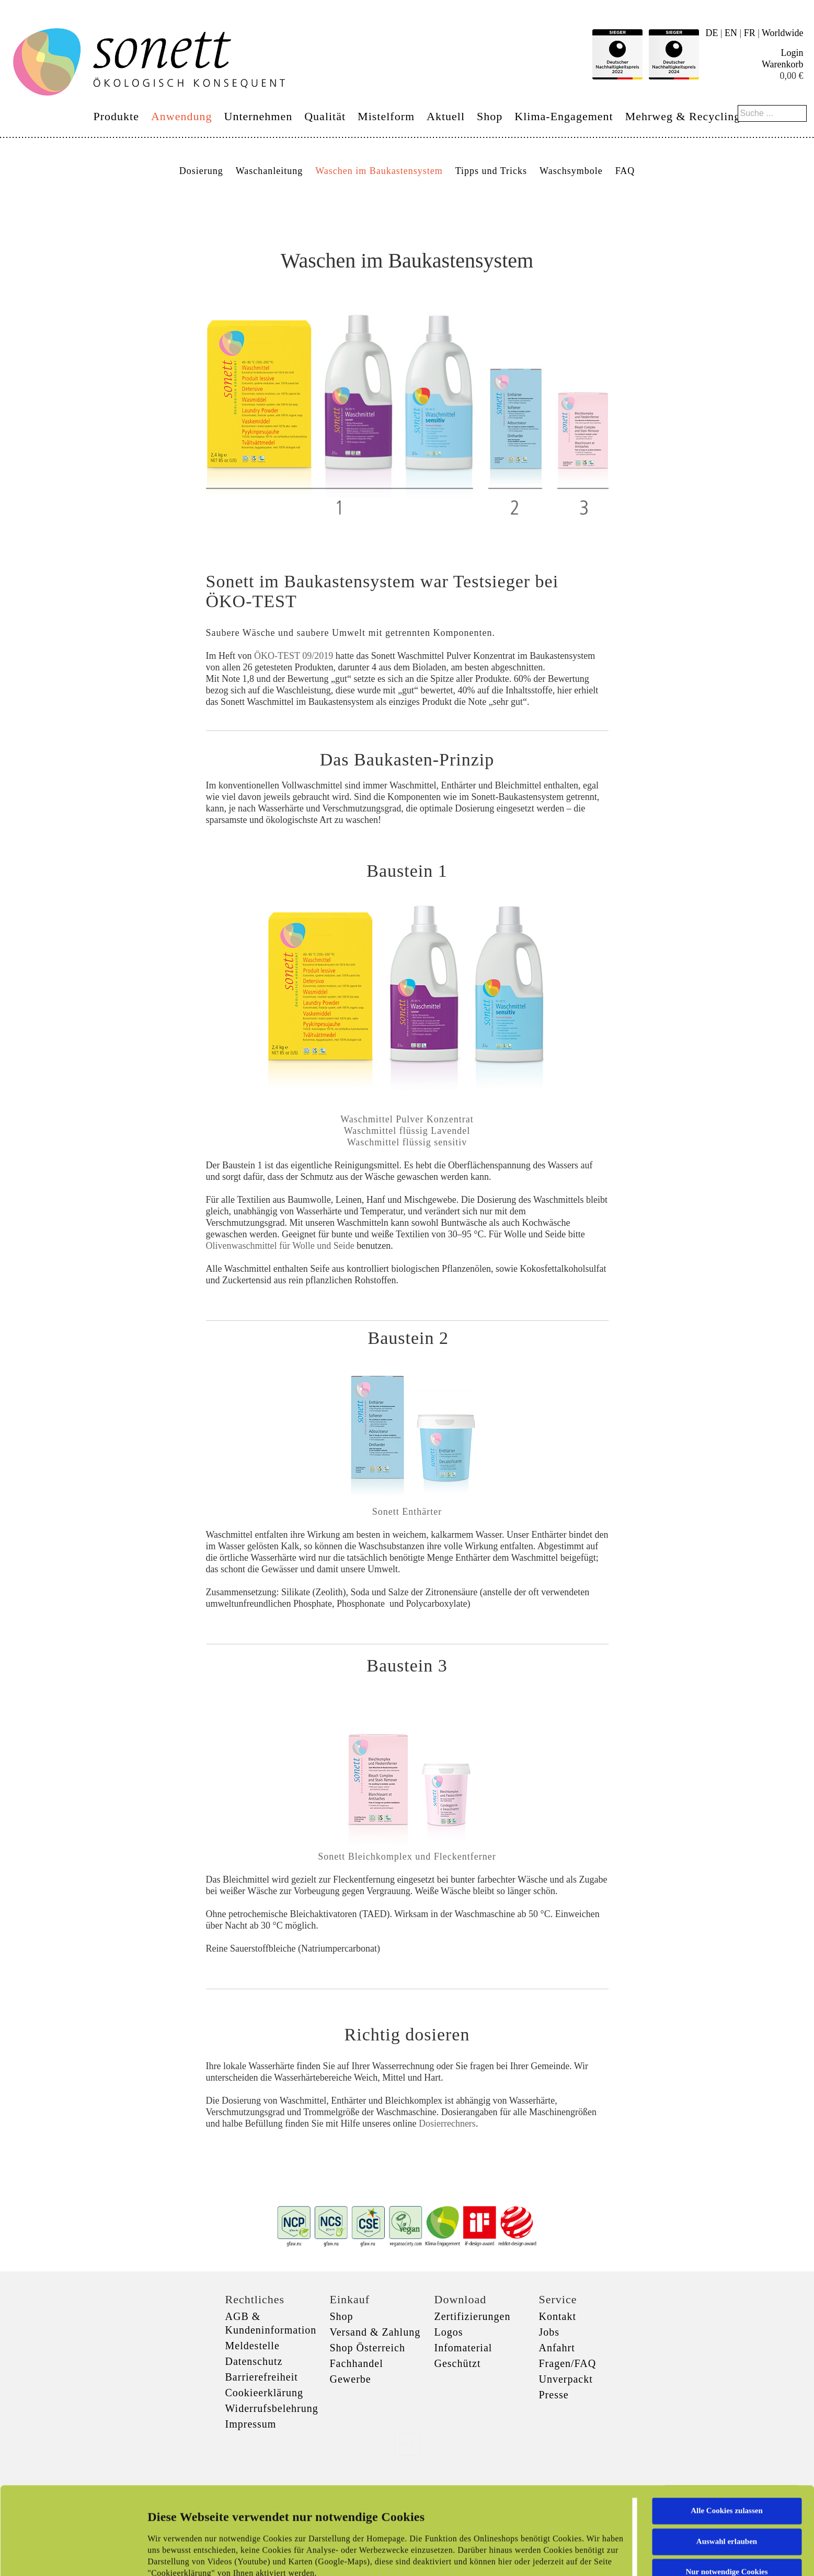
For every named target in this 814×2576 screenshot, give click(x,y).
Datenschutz (254, 2361)
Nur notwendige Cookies (726, 2490)
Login (792, 53)
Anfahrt (557, 2347)
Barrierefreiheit (261, 2377)
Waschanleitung (269, 171)
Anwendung (181, 116)
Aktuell (446, 116)
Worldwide (783, 33)
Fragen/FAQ (568, 2363)
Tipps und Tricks (491, 171)
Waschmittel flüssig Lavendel (407, 1130)
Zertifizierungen (472, 2316)
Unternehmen (258, 116)
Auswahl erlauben (726, 2459)
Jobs (549, 2332)
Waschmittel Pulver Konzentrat (406, 1119)
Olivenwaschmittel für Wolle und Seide (280, 1245)
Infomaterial (463, 2347)
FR (749, 33)
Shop (489, 116)
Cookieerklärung (264, 2392)
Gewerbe (350, 2379)
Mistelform (386, 116)
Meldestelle (252, 2345)
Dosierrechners (447, 2123)
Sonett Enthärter (407, 1511)
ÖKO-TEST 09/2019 (293, 656)
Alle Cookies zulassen (727, 2428)
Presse (554, 2394)
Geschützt (457, 2363)
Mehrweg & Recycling (683, 116)
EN (731, 33)
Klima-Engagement (563, 116)
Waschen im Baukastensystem (379, 171)
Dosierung (201, 171)
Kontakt (557, 2316)
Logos (448, 2332)
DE (711, 33)
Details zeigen (540, 2555)
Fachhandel (356, 2363)
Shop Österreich (367, 2347)
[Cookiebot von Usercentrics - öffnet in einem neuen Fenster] (67, 2555)
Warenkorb (783, 64)
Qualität (325, 116)
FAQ (625, 171)
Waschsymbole (571, 171)
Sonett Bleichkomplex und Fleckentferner (407, 1856)
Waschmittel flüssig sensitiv (407, 1142)
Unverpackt (566, 2379)
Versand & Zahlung (375, 2332)
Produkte (116, 116)
